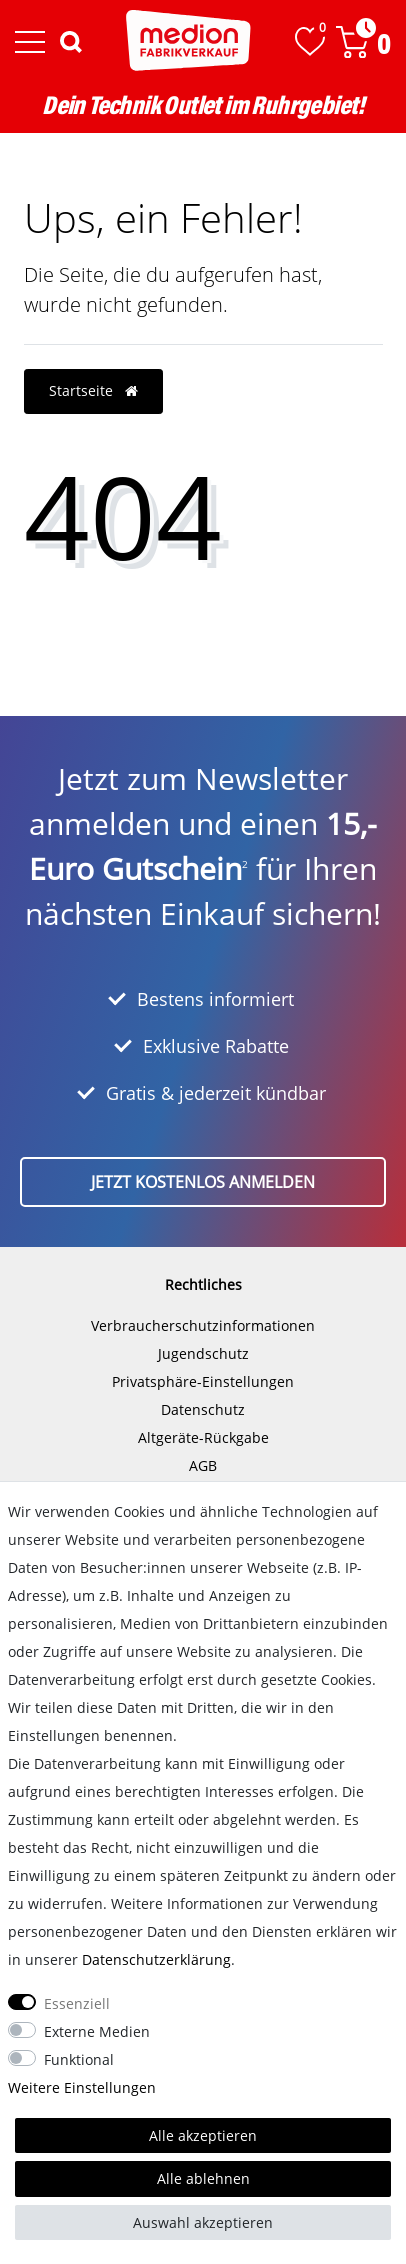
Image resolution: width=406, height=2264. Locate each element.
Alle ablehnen (203, 2178)
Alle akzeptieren (203, 2135)
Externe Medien (97, 2031)
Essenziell (77, 2003)
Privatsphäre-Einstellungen (203, 1381)
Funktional (79, 2059)
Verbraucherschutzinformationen (203, 1325)
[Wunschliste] (310, 41)
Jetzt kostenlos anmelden (203, 1182)
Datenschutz (203, 1409)
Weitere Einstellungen (82, 2087)
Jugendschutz (203, 1353)
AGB (203, 1465)
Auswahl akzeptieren (203, 2222)
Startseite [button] (93, 390)
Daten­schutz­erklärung (156, 1959)
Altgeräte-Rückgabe (203, 1437)
